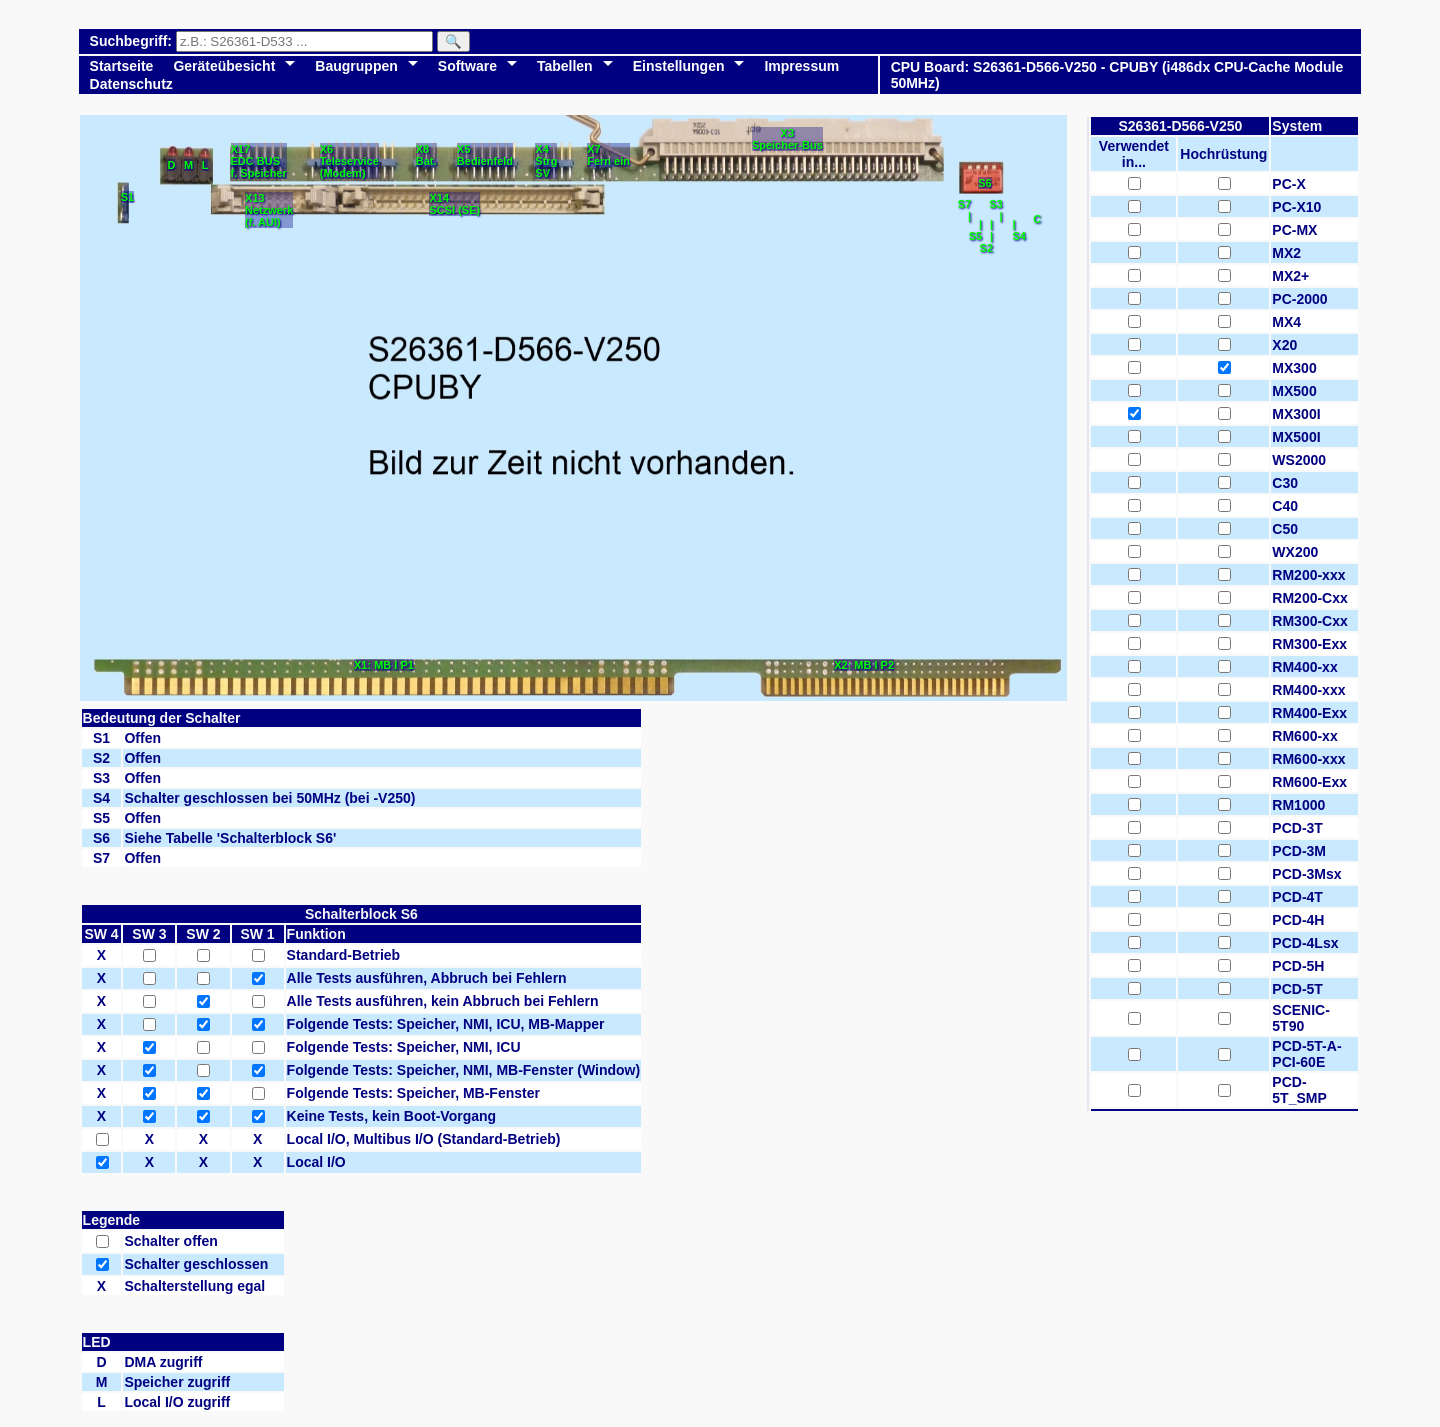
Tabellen (565, 66)
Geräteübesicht (224, 66)
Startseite (122, 66)
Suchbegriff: (133, 41)
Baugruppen (356, 66)
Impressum (801, 66)
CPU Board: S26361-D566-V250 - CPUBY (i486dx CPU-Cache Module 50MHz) (1117, 75)
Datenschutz (131, 84)
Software (467, 66)
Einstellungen (679, 66)
